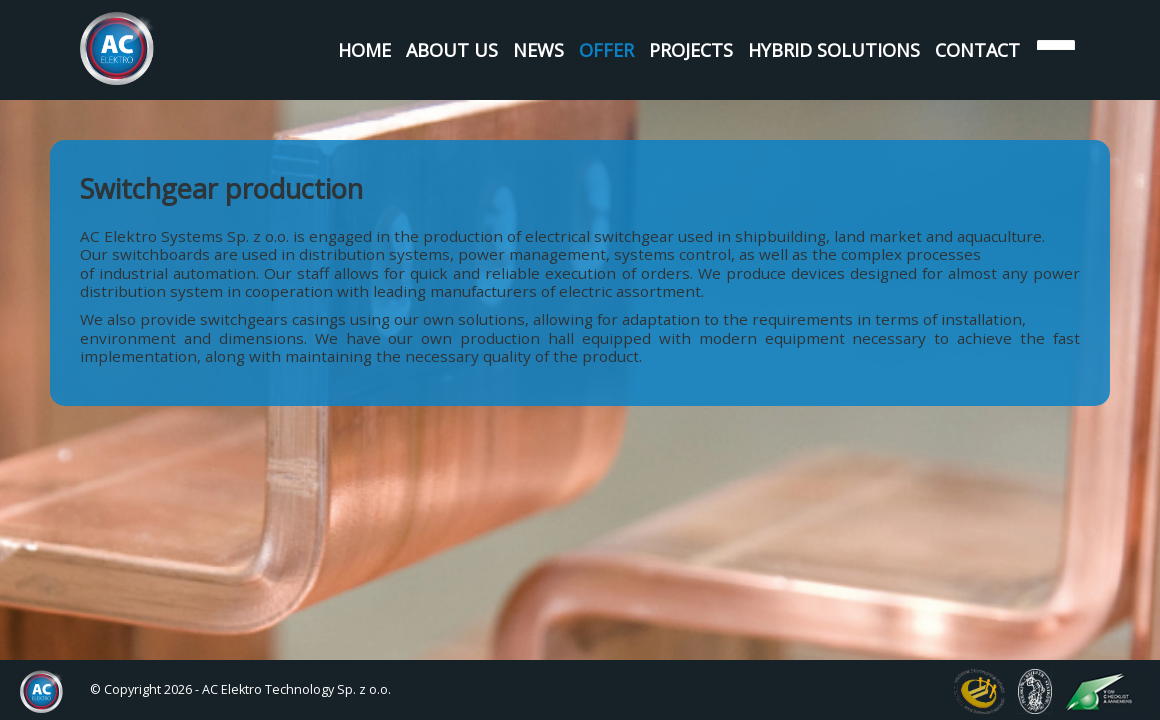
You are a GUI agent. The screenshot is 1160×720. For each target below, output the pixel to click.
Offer (606, 50)
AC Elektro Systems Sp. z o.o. (117, 48)
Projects (691, 50)
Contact (977, 50)
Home (364, 50)
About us (452, 50)
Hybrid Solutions (834, 50)
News (538, 50)
